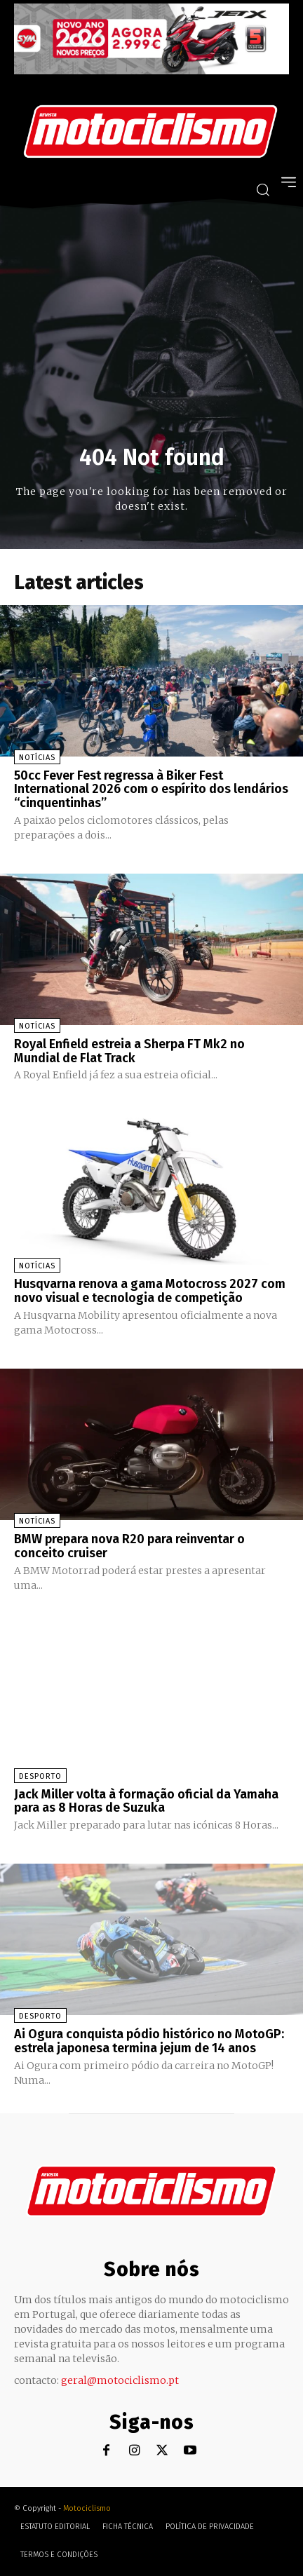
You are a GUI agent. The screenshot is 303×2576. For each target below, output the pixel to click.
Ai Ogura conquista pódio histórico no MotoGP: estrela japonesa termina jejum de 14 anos (149, 2041)
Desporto (40, 1776)
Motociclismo (87, 2508)
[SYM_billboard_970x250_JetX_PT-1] (151, 70)
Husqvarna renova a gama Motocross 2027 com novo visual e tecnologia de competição (149, 1291)
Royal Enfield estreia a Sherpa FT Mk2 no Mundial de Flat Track (129, 1051)
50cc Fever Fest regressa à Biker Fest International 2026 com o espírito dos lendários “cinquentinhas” (151, 789)
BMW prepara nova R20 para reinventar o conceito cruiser (129, 1546)
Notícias (37, 757)
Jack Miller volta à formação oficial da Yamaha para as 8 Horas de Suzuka (146, 1801)
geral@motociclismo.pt (120, 2380)
